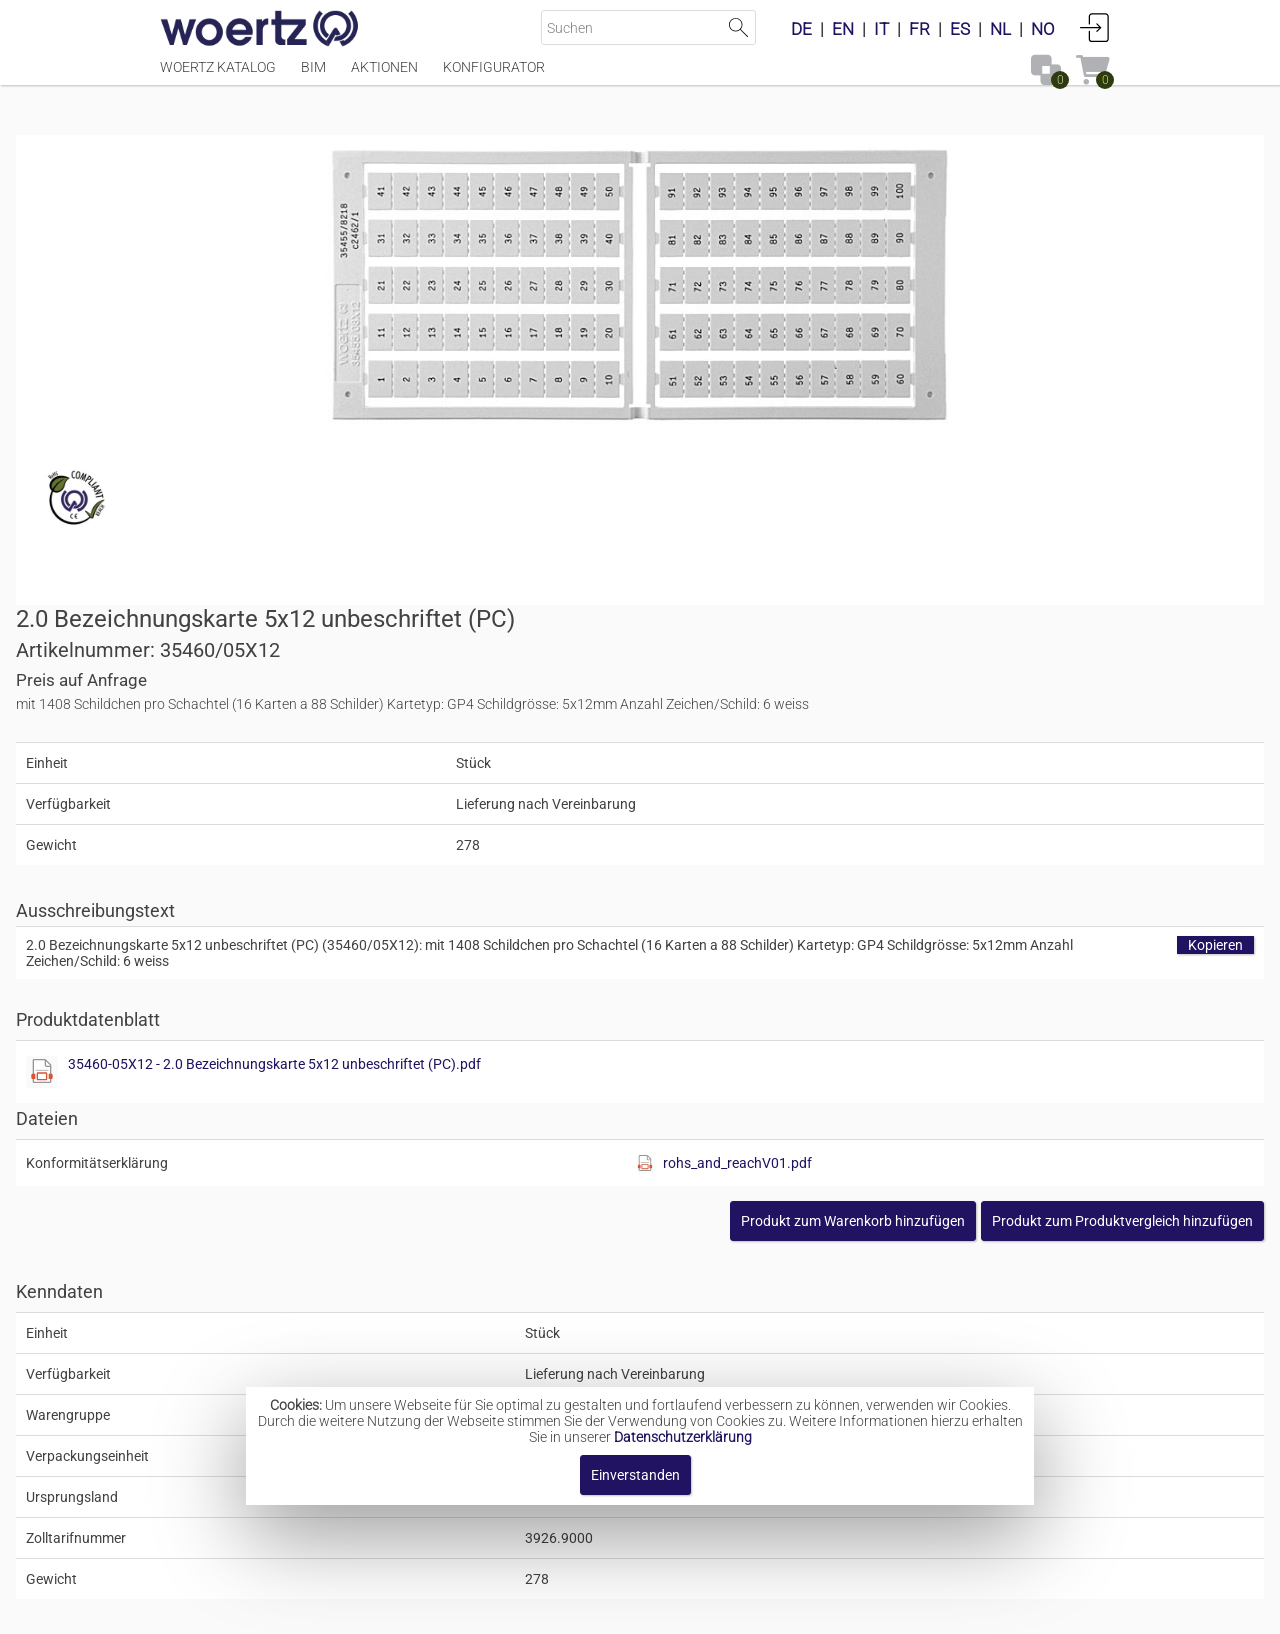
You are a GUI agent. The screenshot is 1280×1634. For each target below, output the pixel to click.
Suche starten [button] (738, 27)
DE (801, 29)
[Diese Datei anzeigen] (676, 688)
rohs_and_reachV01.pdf (990, 779)
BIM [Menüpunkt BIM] (313, 77)
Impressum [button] (470, 1608)
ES (960, 29)
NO (1043, 29)
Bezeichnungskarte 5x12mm (663, 1347)
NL (1000, 29)
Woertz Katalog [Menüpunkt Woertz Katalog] (218, 77)
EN (843, 29)
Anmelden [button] (1095, 27)
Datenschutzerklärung (683, 1437)
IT (881, 29)
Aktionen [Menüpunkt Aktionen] (384, 77)
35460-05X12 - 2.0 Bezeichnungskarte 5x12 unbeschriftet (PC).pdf (906, 680)
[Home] (260, 30)
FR (919, 29)
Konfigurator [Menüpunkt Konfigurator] (494, 77)
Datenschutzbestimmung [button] (761, 1608)
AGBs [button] (630, 1608)
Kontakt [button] (560, 1608)
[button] (978, 837)
